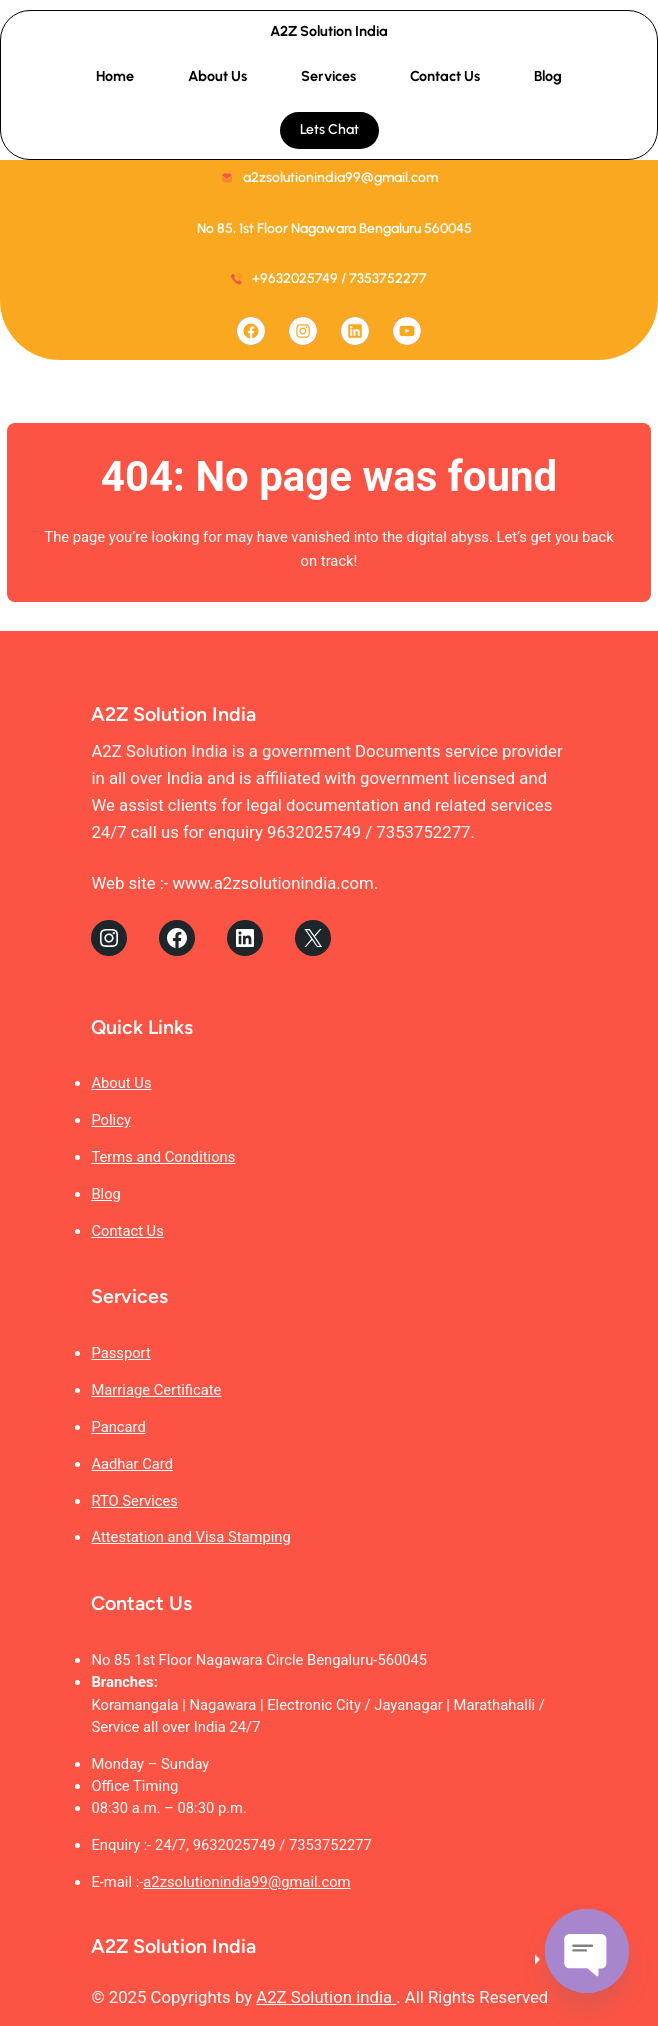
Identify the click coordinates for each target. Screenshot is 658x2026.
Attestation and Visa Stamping (190, 1537)
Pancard (118, 1427)
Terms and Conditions (163, 1157)
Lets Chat (329, 129)
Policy (111, 1120)
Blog (105, 1194)
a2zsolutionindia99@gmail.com (246, 1882)
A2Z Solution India (329, 31)
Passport (120, 1353)
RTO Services (134, 1501)
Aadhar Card (132, 1464)
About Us (121, 1083)
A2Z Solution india (326, 1997)
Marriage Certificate (156, 1390)
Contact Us (127, 1231)
